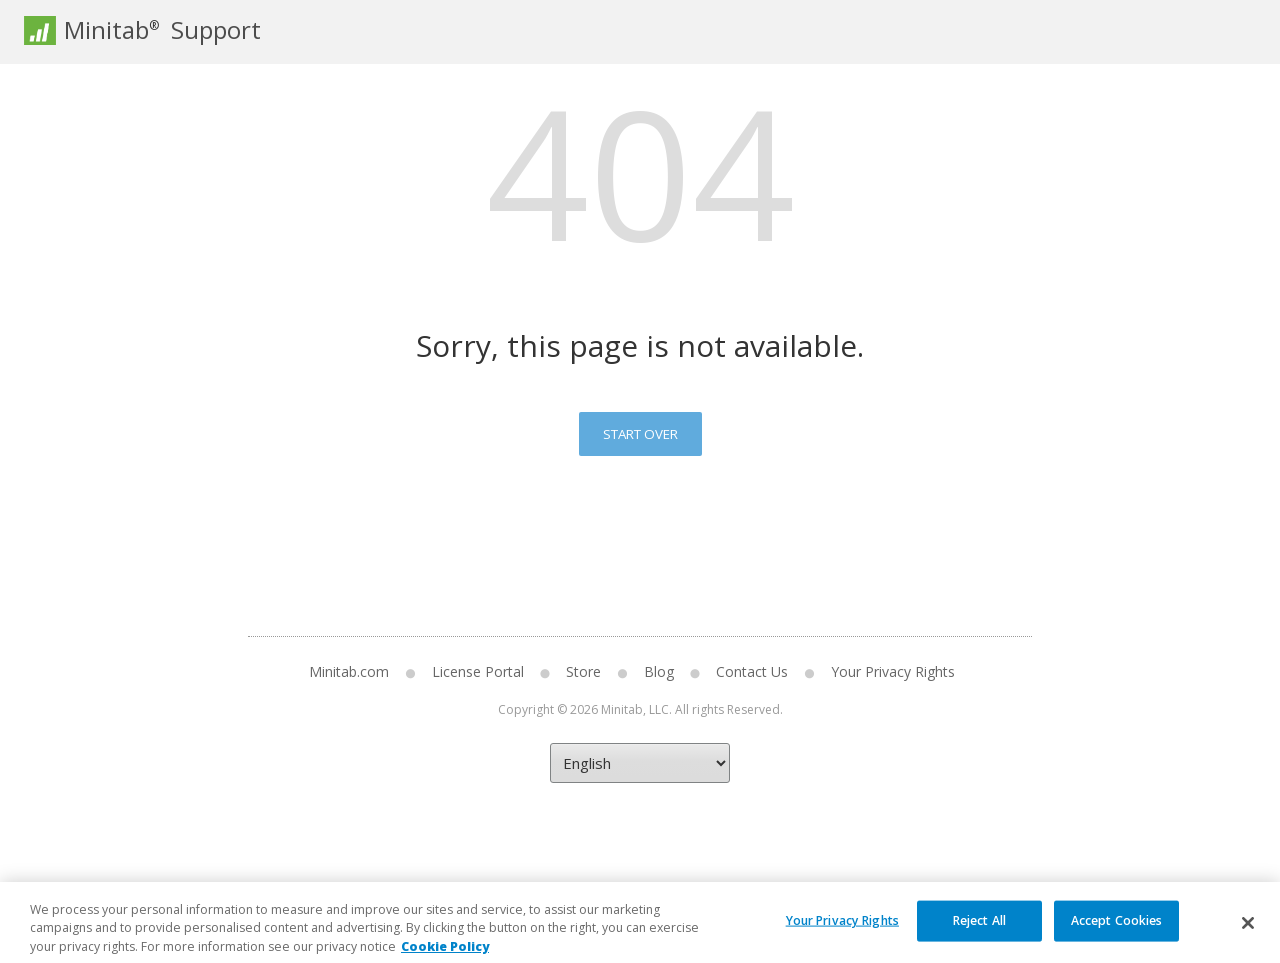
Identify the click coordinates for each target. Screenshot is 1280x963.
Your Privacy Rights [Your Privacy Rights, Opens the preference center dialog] (842, 935)
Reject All (979, 935)
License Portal (478, 671)
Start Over (640, 434)
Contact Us (752, 671)
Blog (659, 671)
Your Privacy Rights (893, 671)
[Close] (1248, 938)
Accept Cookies (1117, 935)
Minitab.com (349, 671)
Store (583, 671)
